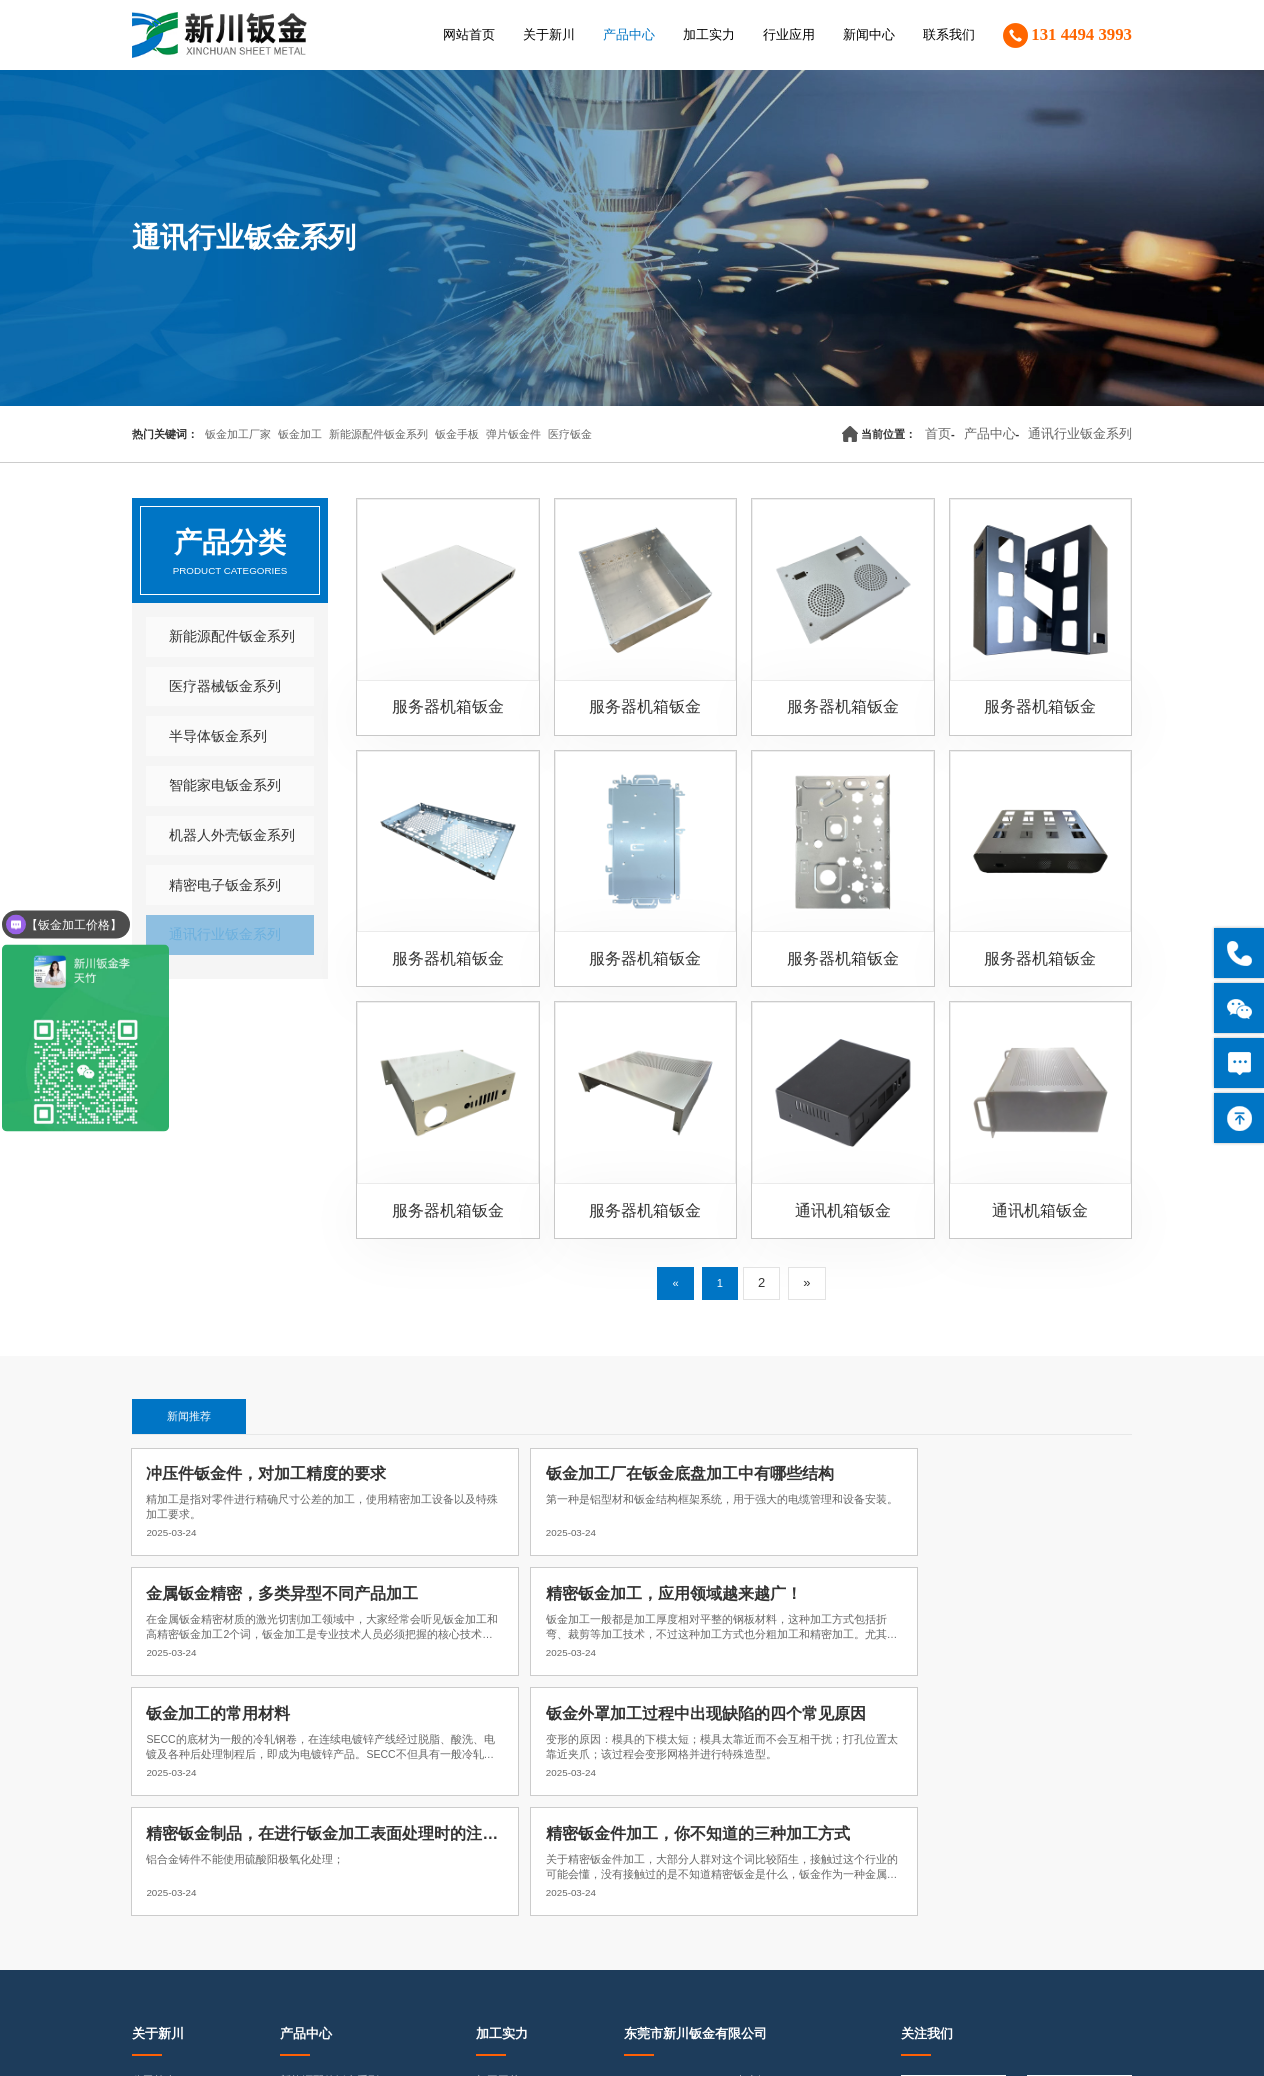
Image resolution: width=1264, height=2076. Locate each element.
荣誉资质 (154, 1857)
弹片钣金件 (513, 434)
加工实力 (709, 35)
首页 (968, 434)
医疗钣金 (570, 434)
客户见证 (154, 1913)
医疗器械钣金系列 (212, 688)
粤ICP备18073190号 (501, 2040)
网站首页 (469, 35)
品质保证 (498, 1857)
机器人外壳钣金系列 (218, 842)
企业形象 (154, 1885)
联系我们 (949, 35)
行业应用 (789, 35)
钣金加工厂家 (238, 434)
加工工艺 (498, 1801)
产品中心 (629, 35)
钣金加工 (300, 434)
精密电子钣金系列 (212, 894)
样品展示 (498, 1885)
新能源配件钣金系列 (378, 434)
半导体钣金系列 (205, 740)
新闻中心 (869, 35)
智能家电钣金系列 (212, 791)
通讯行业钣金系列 (1088, 434)
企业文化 (154, 1829)
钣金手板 (457, 434)
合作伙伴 (154, 1941)
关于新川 (549, 35)
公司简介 (154, 1801)
